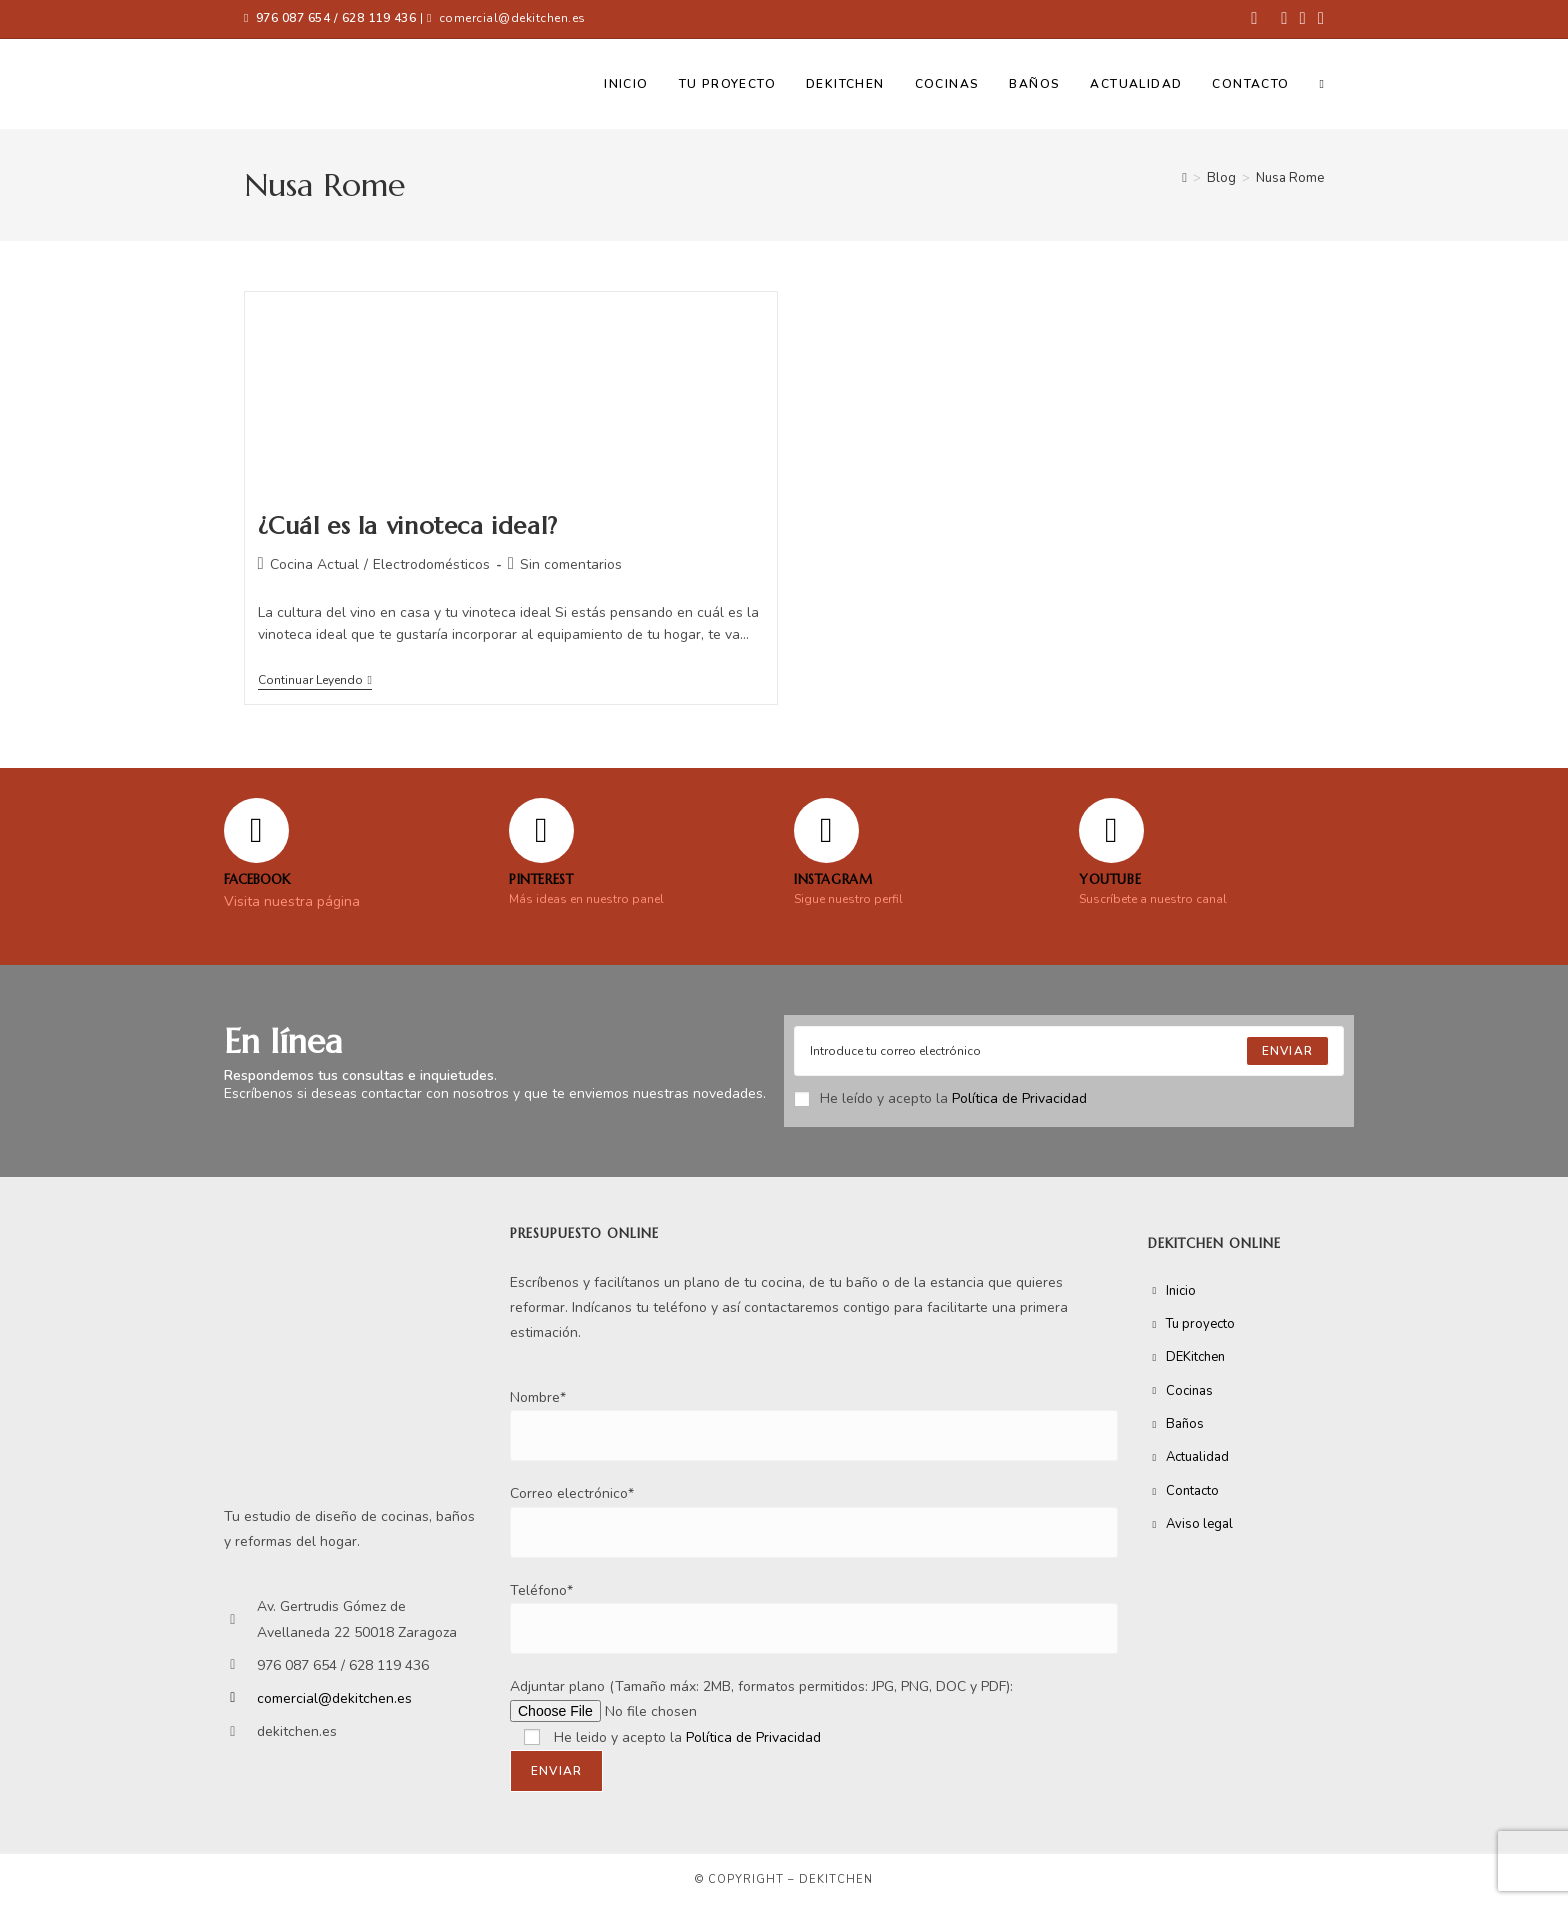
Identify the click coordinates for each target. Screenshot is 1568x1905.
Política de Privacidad (1019, 1098)
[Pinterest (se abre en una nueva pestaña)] (1284, 19)
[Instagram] (826, 830)
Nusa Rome (1290, 178)
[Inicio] (1184, 178)
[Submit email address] (1287, 1051)
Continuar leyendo (315, 680)
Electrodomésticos (431, 564)
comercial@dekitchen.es (512, 18)
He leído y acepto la (940, 1098)
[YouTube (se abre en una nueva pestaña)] (1318, 19)
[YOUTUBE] (1111, 830)
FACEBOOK (257, 879)
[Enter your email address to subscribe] (1069, 1051)
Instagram (833, 879)
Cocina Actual (314, 564)
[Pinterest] (541, 830)
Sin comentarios (571, 564)
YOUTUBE (1110, 879)
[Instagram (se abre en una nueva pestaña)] (1303, 19)
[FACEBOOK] (256, 830)
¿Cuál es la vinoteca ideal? (408, 526)
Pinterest (541, 879)
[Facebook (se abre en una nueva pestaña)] (1254, 19)
